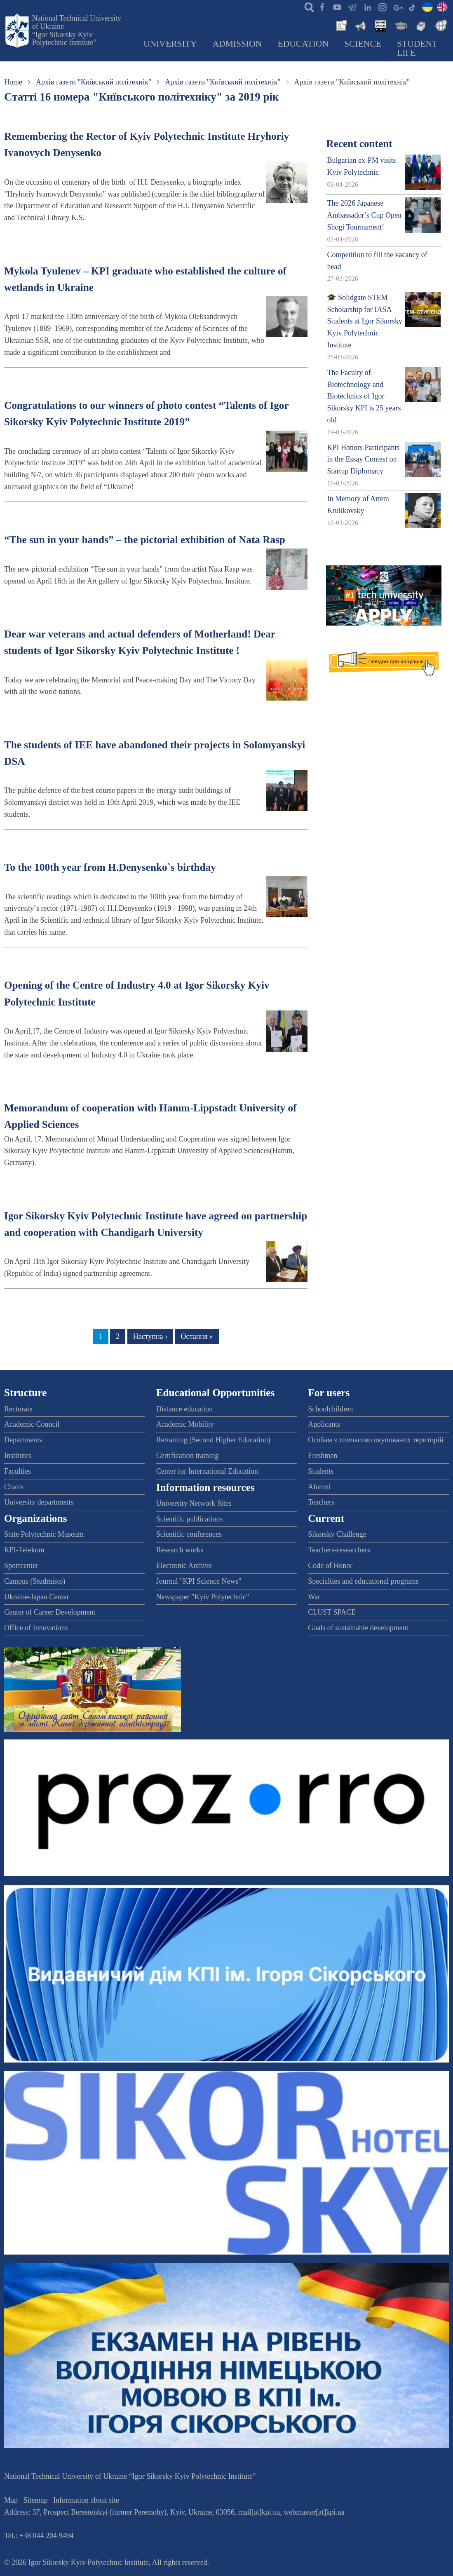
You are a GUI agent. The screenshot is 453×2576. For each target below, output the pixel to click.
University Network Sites (194, 1503)
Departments (23, 1440)
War (314, 1597)
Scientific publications (189, 1519)
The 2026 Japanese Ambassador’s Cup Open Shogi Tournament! (364, 215)
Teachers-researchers (339, 1550)
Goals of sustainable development (358, 1628)
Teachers (321, 1502)
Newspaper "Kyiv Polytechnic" (202, 1597)
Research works (179, 1550)
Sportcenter (21, 1565)
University (170, 44)
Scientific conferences (189, 1534)
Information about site (86, 2500)
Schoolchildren (330, 1409)
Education (303, 44)
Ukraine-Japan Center (36, 1597)
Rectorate (18, 1409)
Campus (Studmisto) (35, 1581)
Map (11, 2500)
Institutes (17, 1455)
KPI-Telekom (24, 1550)
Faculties (17, 1471)
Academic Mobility (185, 1424)
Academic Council (31, 1424)
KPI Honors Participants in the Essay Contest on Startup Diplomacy (363, 459)
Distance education (184, 1409)
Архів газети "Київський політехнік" (93, 82)
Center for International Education (207, 1471)
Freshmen (322, 1455)
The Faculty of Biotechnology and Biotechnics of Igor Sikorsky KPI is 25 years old (364, 396)
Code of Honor (330, 1565)
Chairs (13, 1487)
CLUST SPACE (332, 1612)
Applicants (324, 1424)
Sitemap (35, 2500)
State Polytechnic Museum (44, 1534)
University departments (38, 1502)
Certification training (187, 1455)
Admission (237, 44)
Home (13, 82)
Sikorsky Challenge (337, 1534)
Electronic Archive (184, 1565)
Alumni (319, 1487)
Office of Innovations (36, 1628)
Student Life (417, 48)
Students (320, 1471)
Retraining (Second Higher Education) (213, 1440)
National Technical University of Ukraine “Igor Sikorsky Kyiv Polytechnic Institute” (76, 30)
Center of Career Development (49, 1612)
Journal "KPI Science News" (199, 1581)
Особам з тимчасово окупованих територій (375, 1440)
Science (362, 44)
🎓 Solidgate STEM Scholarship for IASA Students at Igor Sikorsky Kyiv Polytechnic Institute (364, 321)
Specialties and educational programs (363, 1581)
